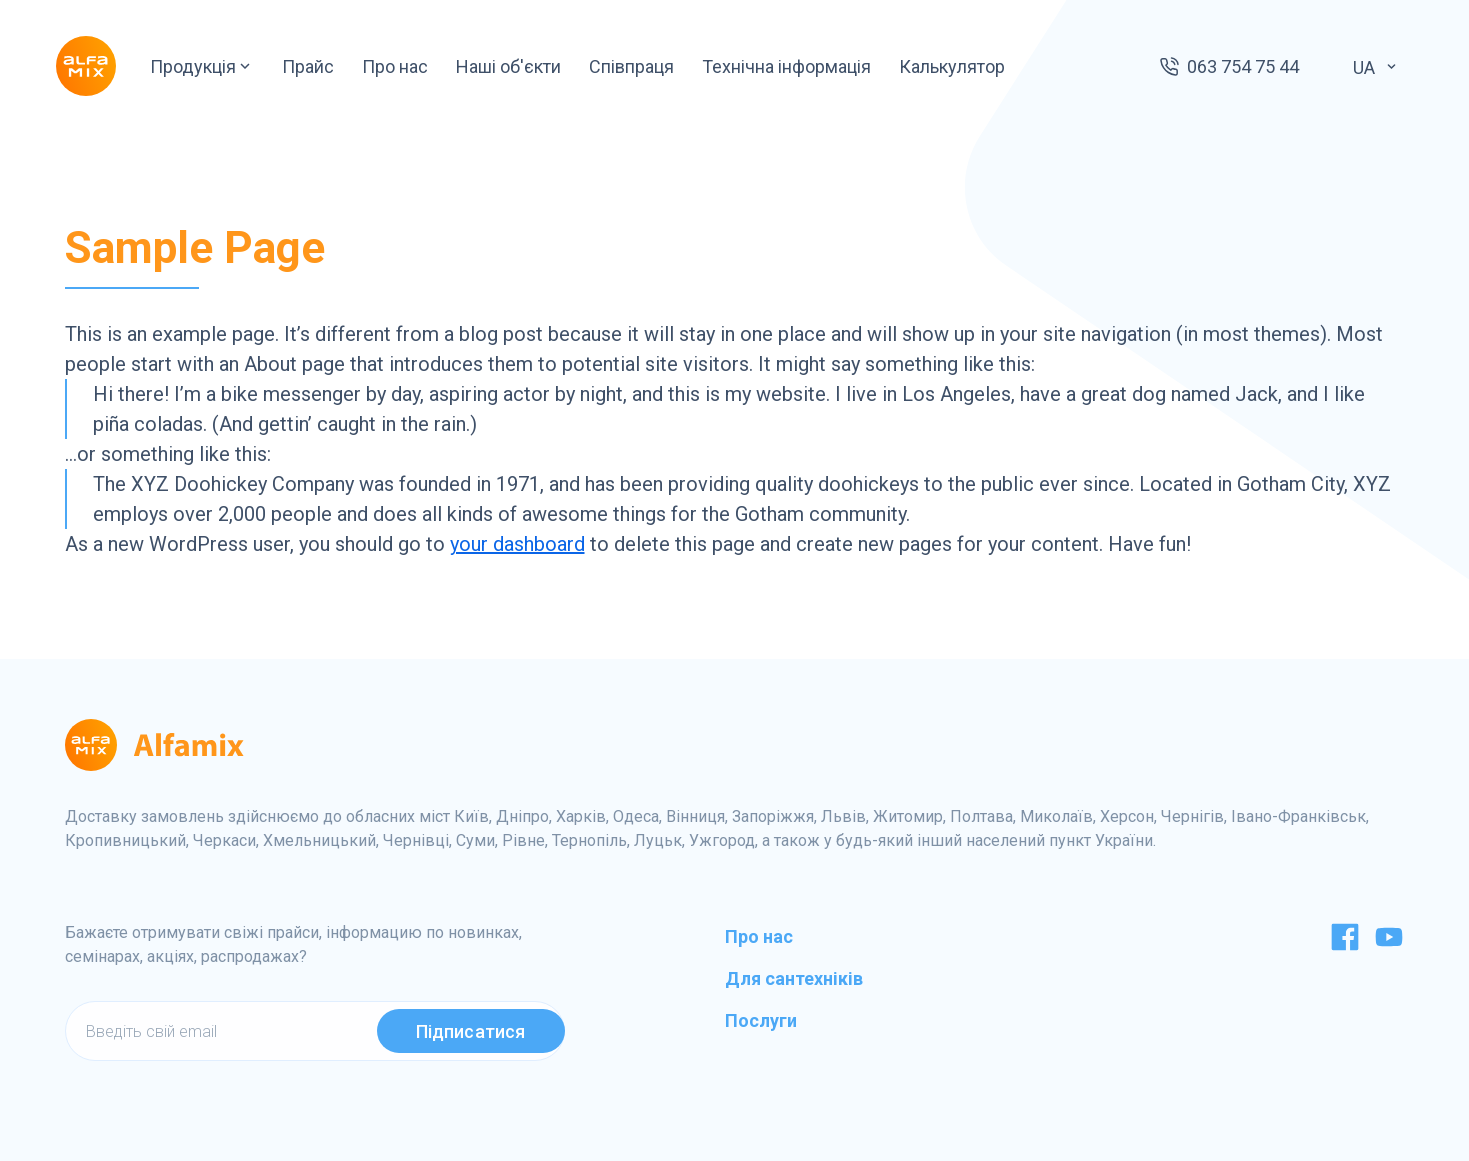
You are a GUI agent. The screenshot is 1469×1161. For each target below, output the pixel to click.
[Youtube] (1389, 946)
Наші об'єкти (508, 66)
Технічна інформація (786, 66)
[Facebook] (1345, 946)
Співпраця (631, 66)
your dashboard (517, 544)
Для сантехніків (794, 978)
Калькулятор (952, 66)
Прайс (308, 66)
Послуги (761, 1020)
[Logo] (86, 66)
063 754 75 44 (1243, 66)
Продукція (202, 66)
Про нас (395, 66)
